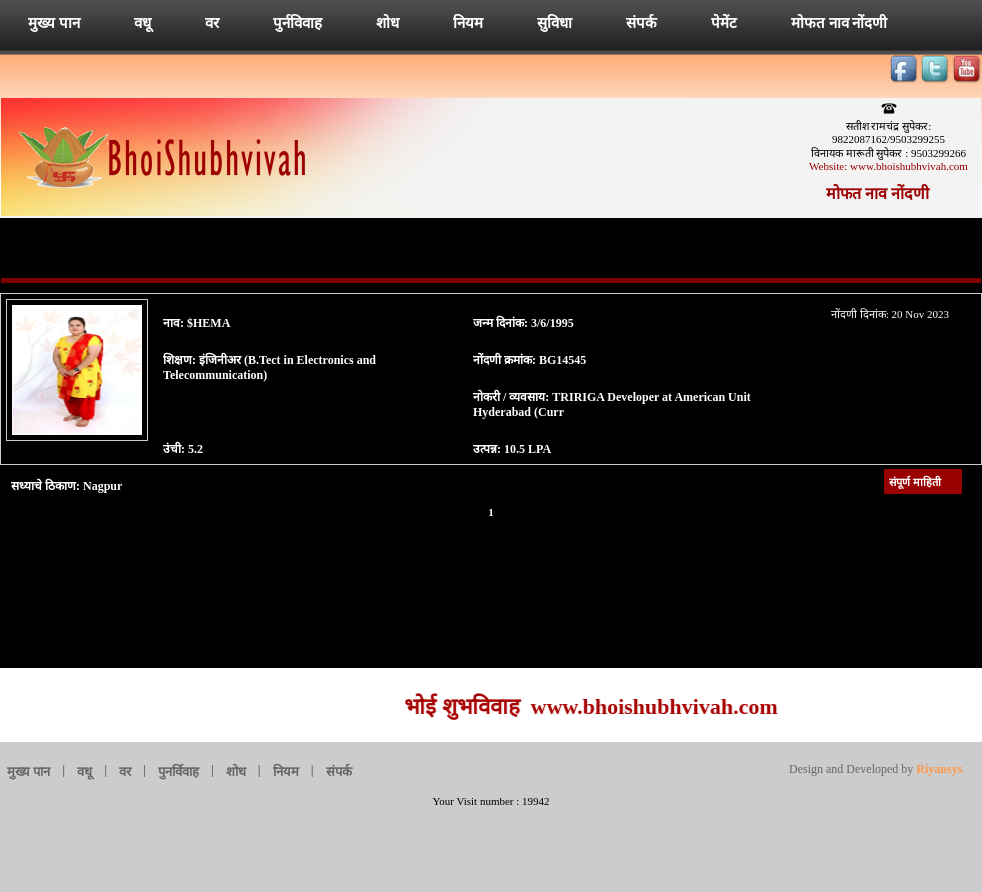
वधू (142, 23)
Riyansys (937, 769)
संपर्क (641, 23)
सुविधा (554, 23)
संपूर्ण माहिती (915, 482)
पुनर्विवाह (178, 771)
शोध (387, 23)
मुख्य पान (54, 23)
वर (212, 23)
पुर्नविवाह (297, 23)
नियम (468, 23)
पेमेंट (724, 23)
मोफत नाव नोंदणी (839, 23)
